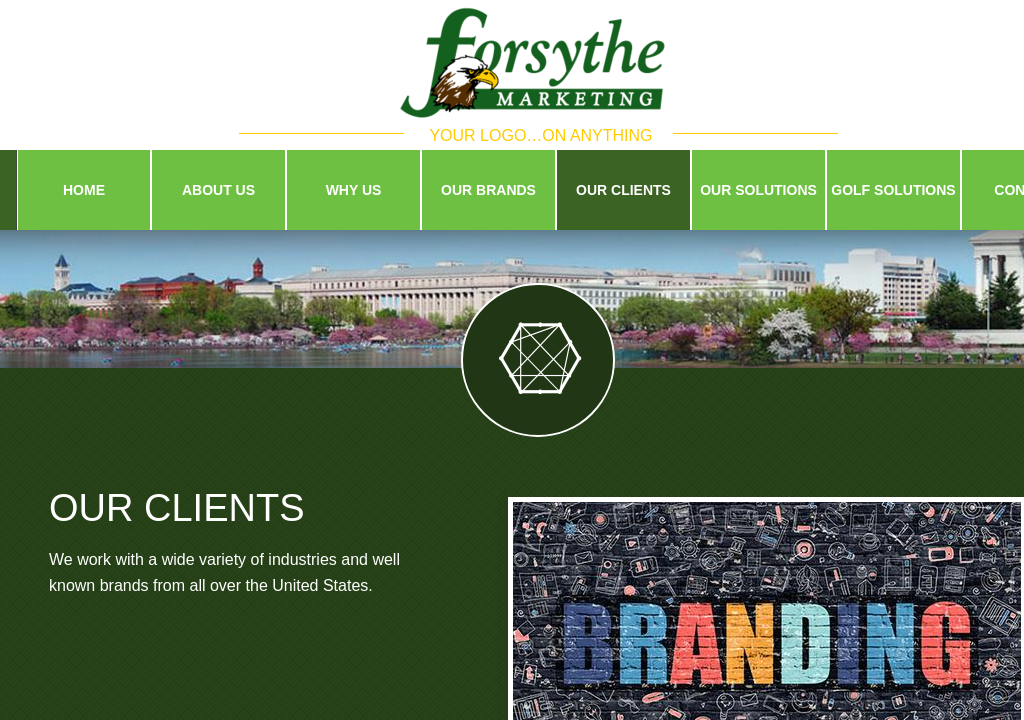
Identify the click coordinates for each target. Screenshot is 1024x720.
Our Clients (623, 190)
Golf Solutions (893, 190)
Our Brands (488, 190)
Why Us (354, 190)
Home (84, 190)
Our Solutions (758, 190)
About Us (218, 190)
